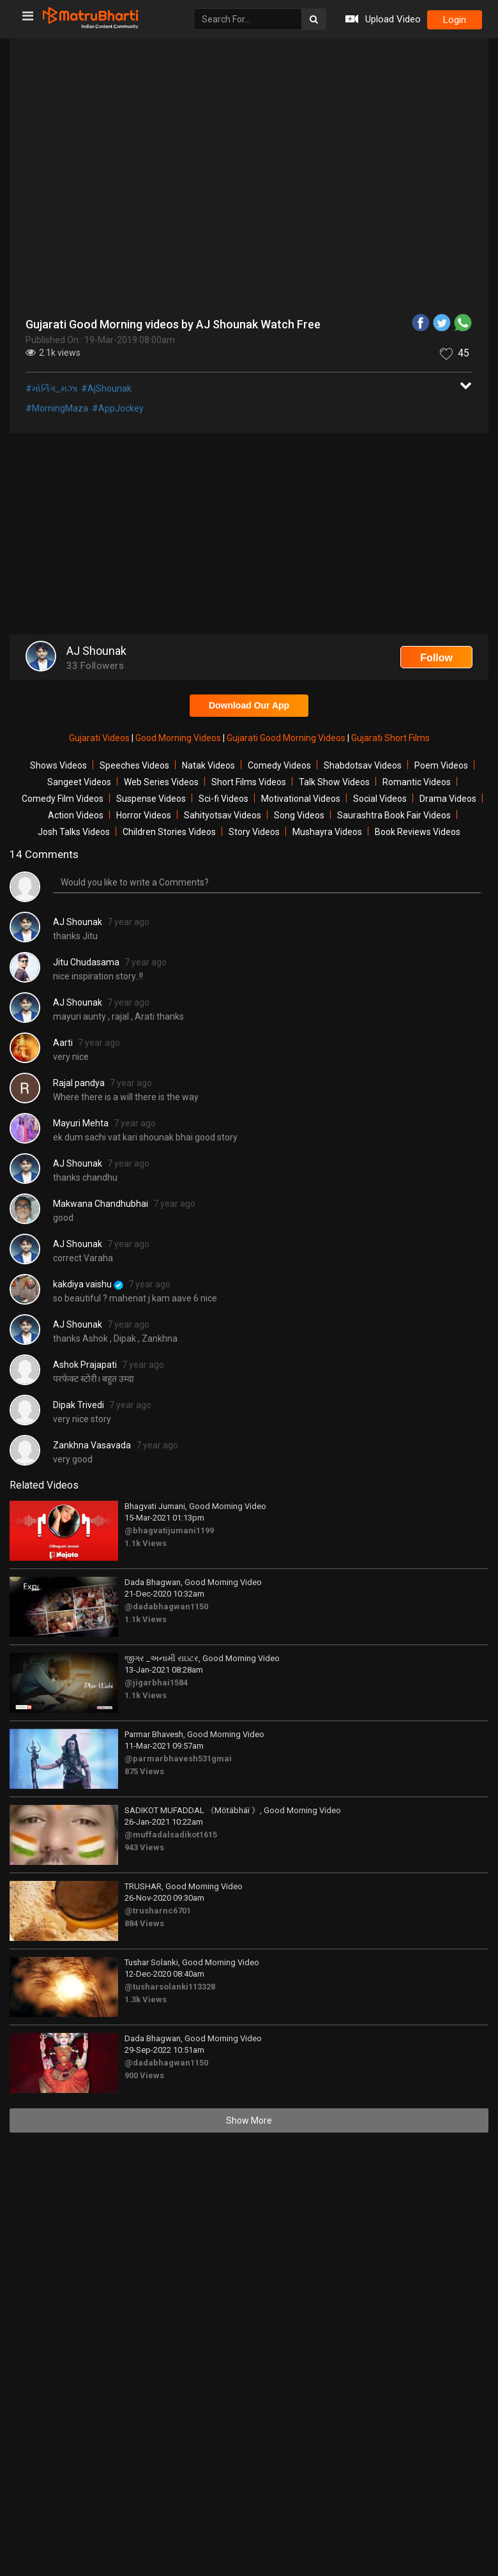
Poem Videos (441, 765)
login (454, 20)
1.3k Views (145, 1999)
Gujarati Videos (100, 738)
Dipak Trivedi (78, 1405)
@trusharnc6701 (157, 1910)
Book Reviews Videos (417, 832)
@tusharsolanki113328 (169, 1986)
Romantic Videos (416, 782)
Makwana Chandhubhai (100, 1204)
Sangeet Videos (79, 782)
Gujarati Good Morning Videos (287, 738)
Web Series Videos (161, 782)
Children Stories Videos (169, 832)
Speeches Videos (134, 765)
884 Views (144, 1923)
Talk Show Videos (334, 782)
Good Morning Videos (179, 738)
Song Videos (299, 815)
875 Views (144, 1771)
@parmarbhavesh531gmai (178, 1758)
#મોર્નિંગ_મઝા (51, 388)
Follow (436, 657)
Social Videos (380, 798)
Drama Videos (447, 798)
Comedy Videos (279, 765)
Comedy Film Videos (62, 798)
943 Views (144, 1847)
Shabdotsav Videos (363, 765)
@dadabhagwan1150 (166, 1606)
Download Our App (249, 705)
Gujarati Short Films (390, 738)
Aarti (63, 1043)
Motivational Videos (300, 798)
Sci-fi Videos (223, 798)
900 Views (144, 2075)
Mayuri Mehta (81, 1123)
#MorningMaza (57, 408)
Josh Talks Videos (74, 832)
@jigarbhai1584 (156, 1682)
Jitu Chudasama (86, 962)
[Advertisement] (249, 535)
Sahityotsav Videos (222, 815)
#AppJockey (118, 408)
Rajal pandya (79, 1083)
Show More (249, 2120)
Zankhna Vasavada (92, 1445)
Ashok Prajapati (85, 1365)
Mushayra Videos (327, 832)
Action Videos (75, 815)
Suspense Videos (151, 798)
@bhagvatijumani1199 (169, 1530)
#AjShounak (106, 388)
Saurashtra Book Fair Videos (394, 815)
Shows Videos (58, 765)
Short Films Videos (248, 782)
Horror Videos (143, 815)
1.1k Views (145, 1543)
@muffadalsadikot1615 (170, 1834)
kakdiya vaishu (88, 1284)
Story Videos (254, 832)
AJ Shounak (77, 922)
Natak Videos (208, 765)
